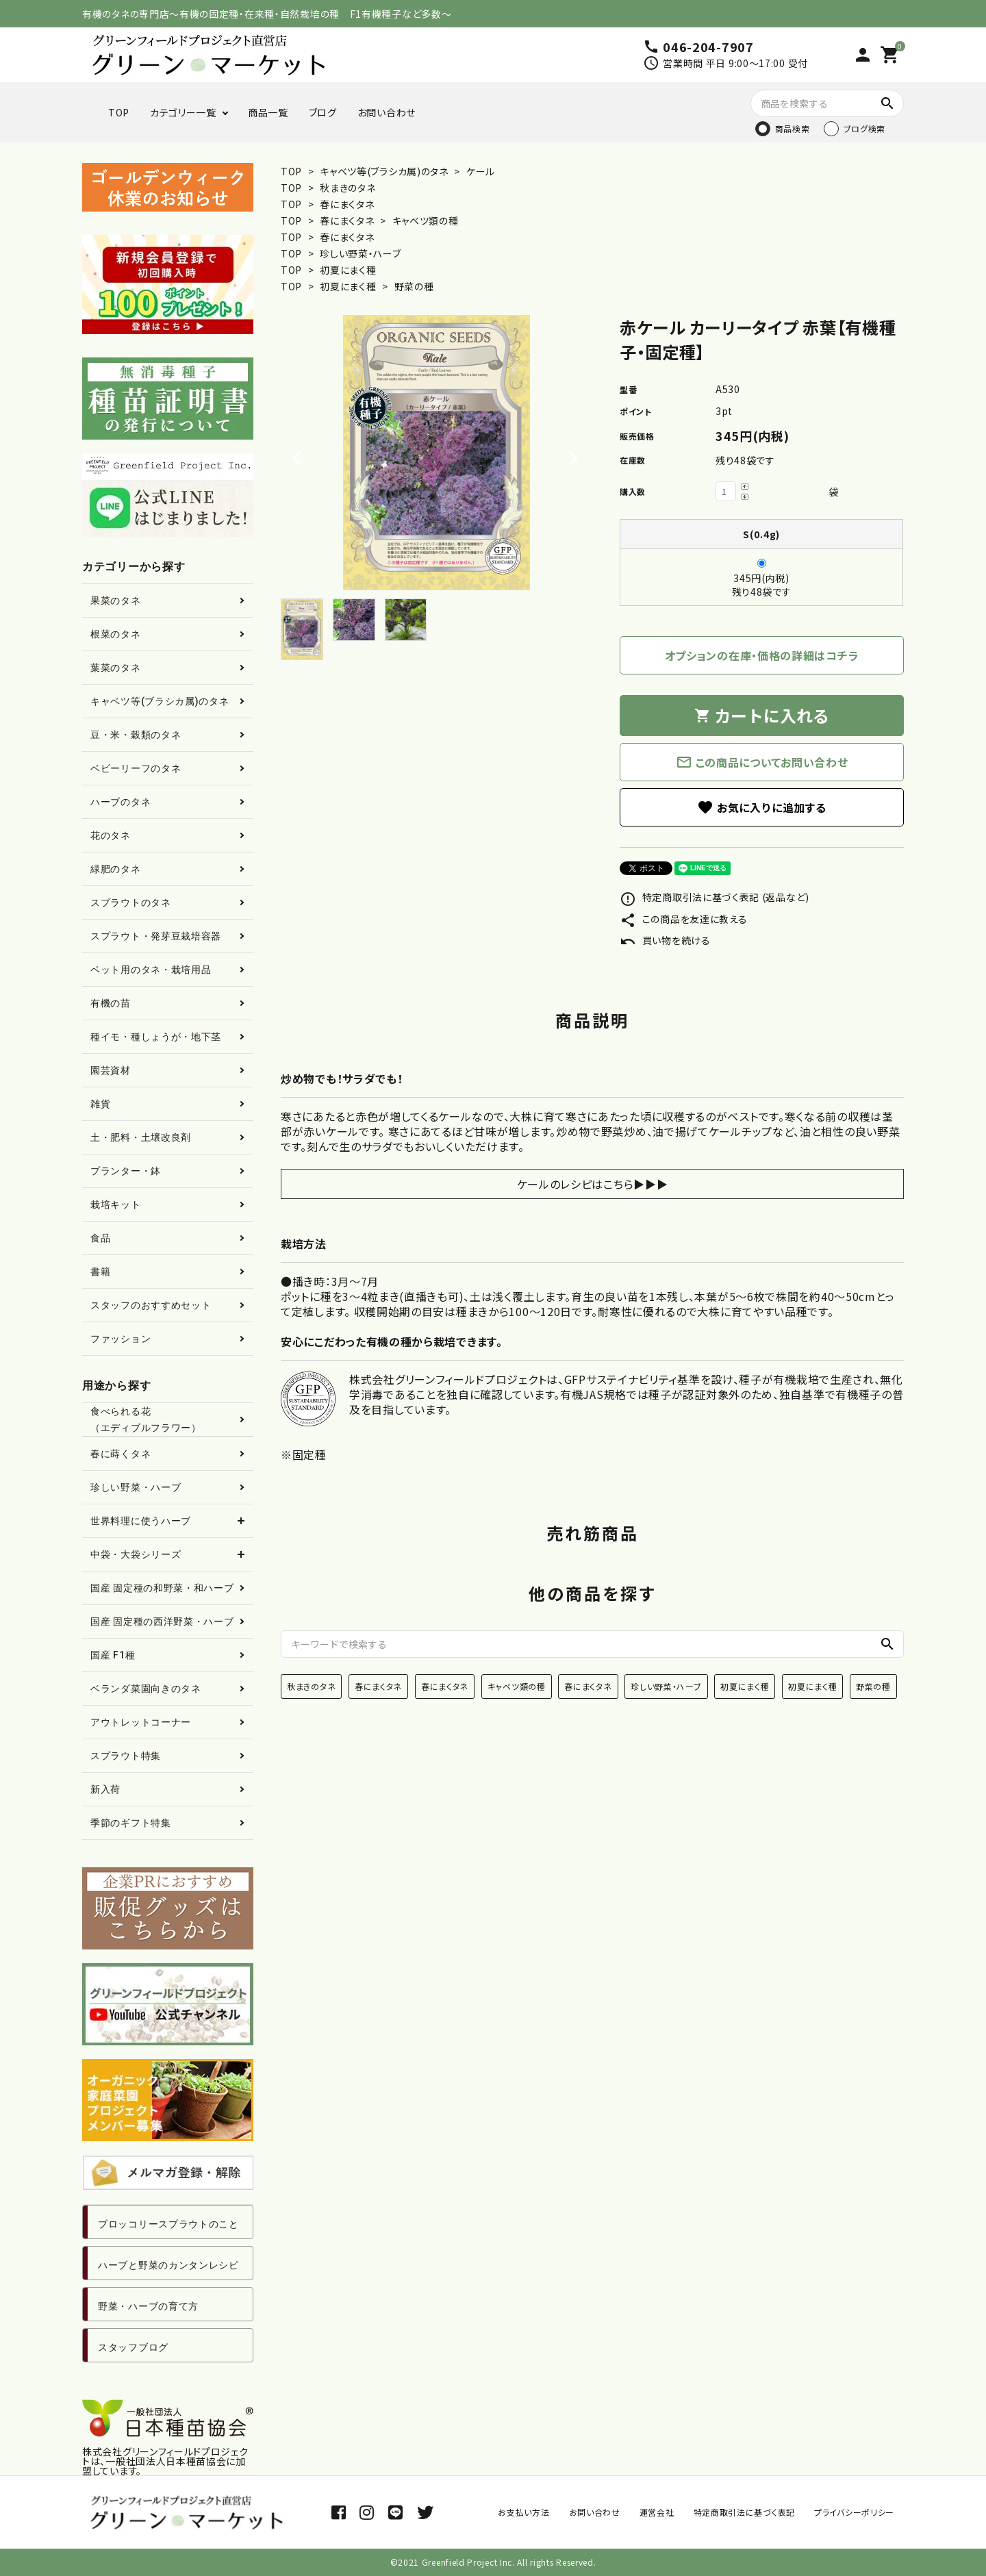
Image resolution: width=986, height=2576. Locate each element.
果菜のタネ (115, 600)
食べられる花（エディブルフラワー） (145, 1419)
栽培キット (115, 1204)
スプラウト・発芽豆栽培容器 (155, 936)
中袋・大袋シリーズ (135, 1554)
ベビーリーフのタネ (135, 768)
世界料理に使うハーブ (140, 1520)
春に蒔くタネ (120, 1453)
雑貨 (100, 1103)
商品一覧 (268, 112)
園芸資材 (110, 1070)
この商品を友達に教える (683, 919)
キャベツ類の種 (425, 220)
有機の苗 (110, 1003)
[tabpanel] (436, 452)
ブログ (323, 112)
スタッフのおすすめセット (150, 1305)
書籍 (100, 1271)
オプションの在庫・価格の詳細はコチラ (762, 655)
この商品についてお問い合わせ (762, 762)
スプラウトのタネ (130, 902)
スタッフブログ (133, 2347)
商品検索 (792, 128)
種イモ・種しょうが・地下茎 (155, 1036)
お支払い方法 (523, 2512)
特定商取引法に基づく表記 (744, 2512)
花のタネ (110, 835)
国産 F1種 (112, 1655)
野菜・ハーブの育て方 (148, 2306)
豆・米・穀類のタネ (135, 734)
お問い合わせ (386, 112)
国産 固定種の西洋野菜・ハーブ (162, 1621)
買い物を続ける (665, 940)
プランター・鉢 (125, 1170)
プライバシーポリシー (854, 2512)
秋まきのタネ (347, 187)
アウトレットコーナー (140, 1722)
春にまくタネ (347, 204)
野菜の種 (414, 286)
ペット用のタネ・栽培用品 (150, 969)
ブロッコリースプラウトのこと (168, 2224)
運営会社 (657, 2512)
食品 (100, 1238)
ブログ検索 (865, 128)
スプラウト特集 (125, 1755)
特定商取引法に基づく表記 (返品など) (714, 897)
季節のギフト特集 (130, 1822)
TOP (118, 112)
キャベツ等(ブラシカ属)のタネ (384, 171)
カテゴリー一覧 (183, 112)
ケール (479, 171)
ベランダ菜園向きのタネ (145, 1688)
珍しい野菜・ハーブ (360, 253)
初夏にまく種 (348, 270)
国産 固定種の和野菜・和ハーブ (162, 1587)
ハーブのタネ (120, 801)
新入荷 (105, 1789)
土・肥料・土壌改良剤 (140, 1137)
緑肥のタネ (115, 868)
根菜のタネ (115, 634)
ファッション (120, 1338)
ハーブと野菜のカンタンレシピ (168, 2265)
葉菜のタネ (115, 667)
